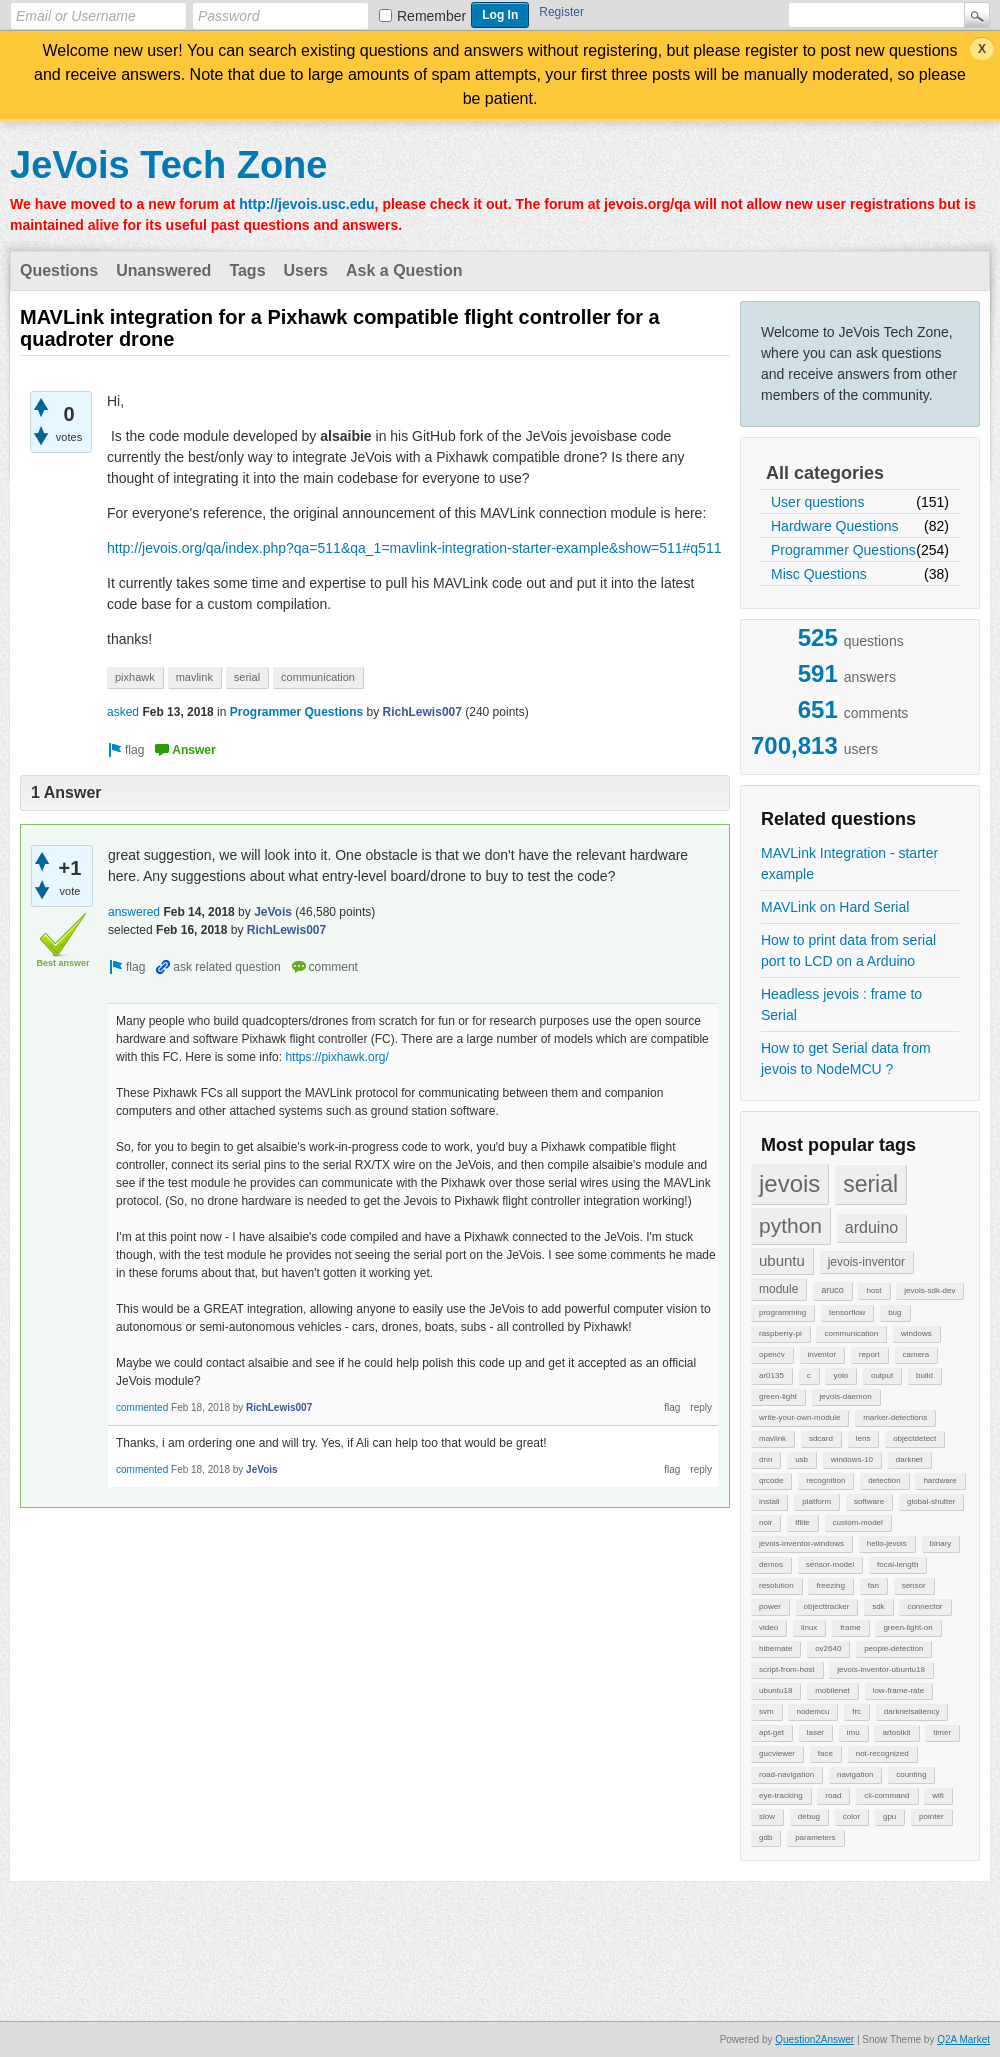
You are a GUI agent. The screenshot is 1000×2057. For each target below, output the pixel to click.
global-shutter (931, 1501)
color (851, 1816)
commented (142, 1407)
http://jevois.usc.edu (306, 204)
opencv (772, 1354)
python (790, 1225)
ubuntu (782, 1260)
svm (766, 1711)
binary (941, 1543)
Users (306, 270)
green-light (778, 1396)
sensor (914, 1585)
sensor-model (830, 1564)
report (869, 1354)
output (882, 1375)
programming (782, 1312)
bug (894, 1312)
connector (924, 1606)
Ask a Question (404, 270)
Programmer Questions (843, 550)
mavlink (772, 1438)
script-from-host (787, 1669)
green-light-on (907, 1627)
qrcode (771, 1480)
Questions (59, 270)
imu (853, 1732)
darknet (909, 1459)
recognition (825, 1480)
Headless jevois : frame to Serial (841, 1004)
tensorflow (847, 1312)
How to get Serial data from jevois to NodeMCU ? (846, 1058)
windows (916, 1333)
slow (767, 1816)
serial (870, 1184)
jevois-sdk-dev (929, 1290)
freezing (830, 1585)
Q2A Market (963, 2039)
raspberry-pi (780, 1333)
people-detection (893, 1648)
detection (884, 1480)
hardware (939, 1480)
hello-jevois (887, 1543)
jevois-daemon (846, 1396)
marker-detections (895, 1417)
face (825, 1753)
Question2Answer (814, 2039)
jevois (789, 1183)
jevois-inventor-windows (801, 1543)
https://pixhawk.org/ (336, 1057)
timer (942, 1732)
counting (911, 1774)
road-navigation (786, 1774)
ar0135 (771, 1375)
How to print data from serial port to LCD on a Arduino (848, 950)
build (924, 1375)
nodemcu (812, 1711)
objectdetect (914, 1438)
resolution (776, 1585)
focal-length (897, 1564)
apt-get (771, 1732)
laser (815, 1732)
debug (809, 1816)
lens (863, 1438)
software (869, 1501)
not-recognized (882, 1753)
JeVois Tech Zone (168, 165)
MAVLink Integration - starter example (849, 863)
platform (816, 1501)
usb (801, 1459)
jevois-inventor (866, 1262)
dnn (765, 1459)
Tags (247, 270)
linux (809, 1627)
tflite (802, 1522)
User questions (817, 502)
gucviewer (777, 1753)
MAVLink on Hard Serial (835, 907)
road (833, 1795)
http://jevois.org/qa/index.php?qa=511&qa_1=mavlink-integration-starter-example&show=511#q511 (414, 548)
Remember (431, 16)
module (778, 1289)
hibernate (775, 1648)
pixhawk (135, 677)
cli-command (886, 1795)
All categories (825, 473)
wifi (938, 1795)
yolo (840, 1375)
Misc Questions (819, 574)
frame (850, 1627)
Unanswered (163, 270)
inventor (822, 1354)
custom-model (858, 1522)
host (873, 1290)
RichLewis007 (422, 712)
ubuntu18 (775, 1690)
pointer (931, 1816)
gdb (765, 1837)
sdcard (821, 1438)
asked (123, 712)
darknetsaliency (912, 1711)
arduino (871, 1227)
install (769, 1501)
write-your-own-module (799, 1417)
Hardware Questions (835, 526)
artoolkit (896, 1732)
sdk (878, 1606)
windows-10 (852, 1459)
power (770, 1606)
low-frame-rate (899, 1690)
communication (851, 1333)
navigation (855, 1774)
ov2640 (828, 1648)
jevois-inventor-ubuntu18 (881, 1669)
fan (873, 1585)
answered (134, 912)
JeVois (273, 912)
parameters (815, 1837)
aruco (832, 1290)
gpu (889, 1816)
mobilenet (832, 1690)
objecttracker (827, 1606)
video (768, 1627)
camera (916, 1354)
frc (856, 1711)
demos (771, 1564)
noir (765, 1522)
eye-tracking (781, 1795)
